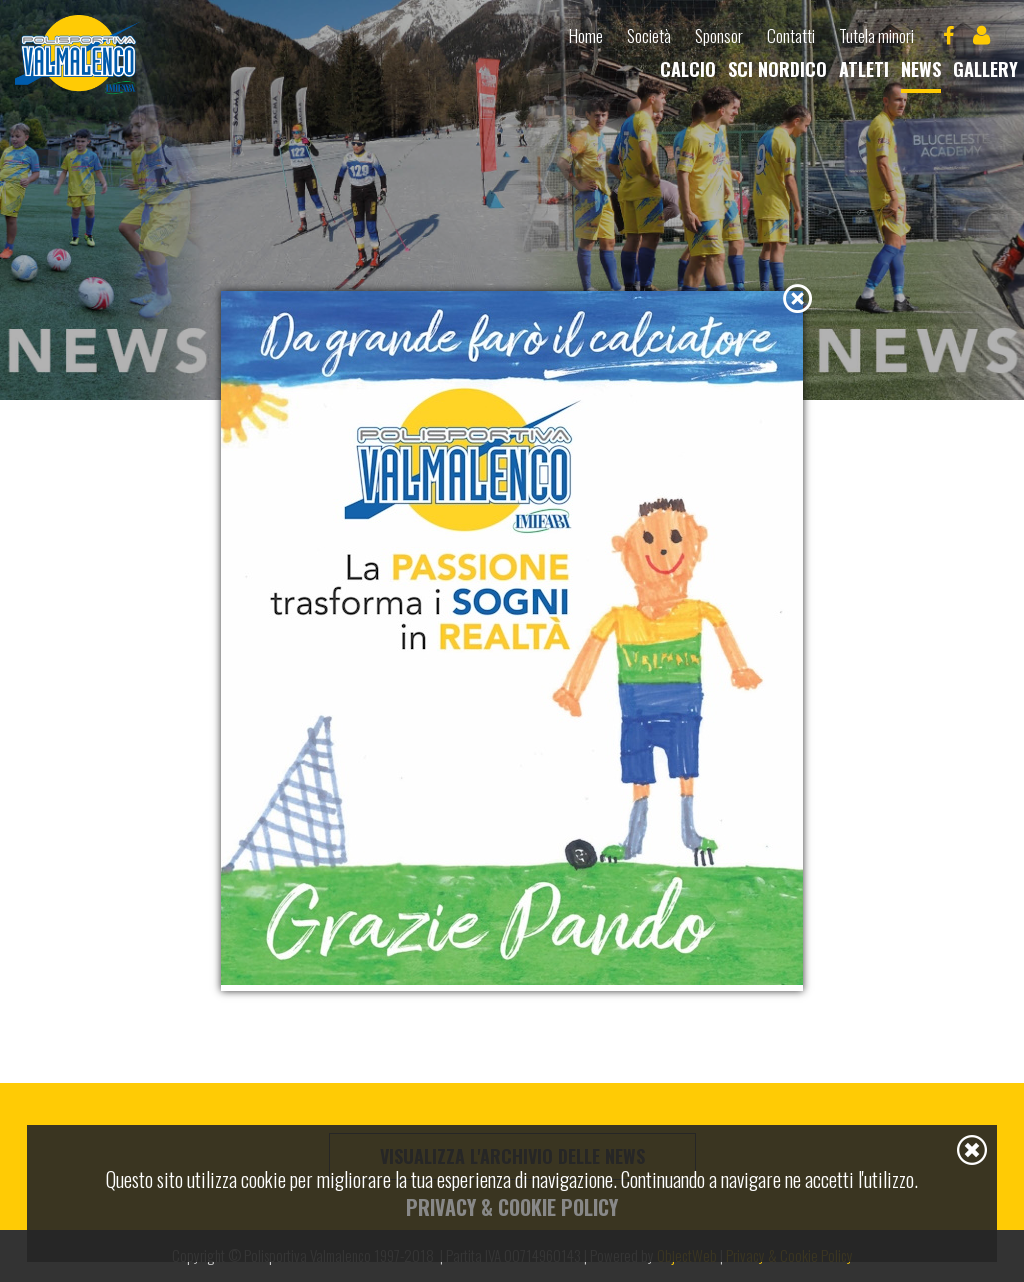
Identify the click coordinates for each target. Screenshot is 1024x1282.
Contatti (791, 36)
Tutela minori (876, 36)
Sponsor (719, 36)
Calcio (688, 69)
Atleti (864, 69)
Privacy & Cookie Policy (512, 1207)
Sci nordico (777, 69)
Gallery (985, 69)
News (921, 69)
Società (649, 36)
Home (586, 36)
